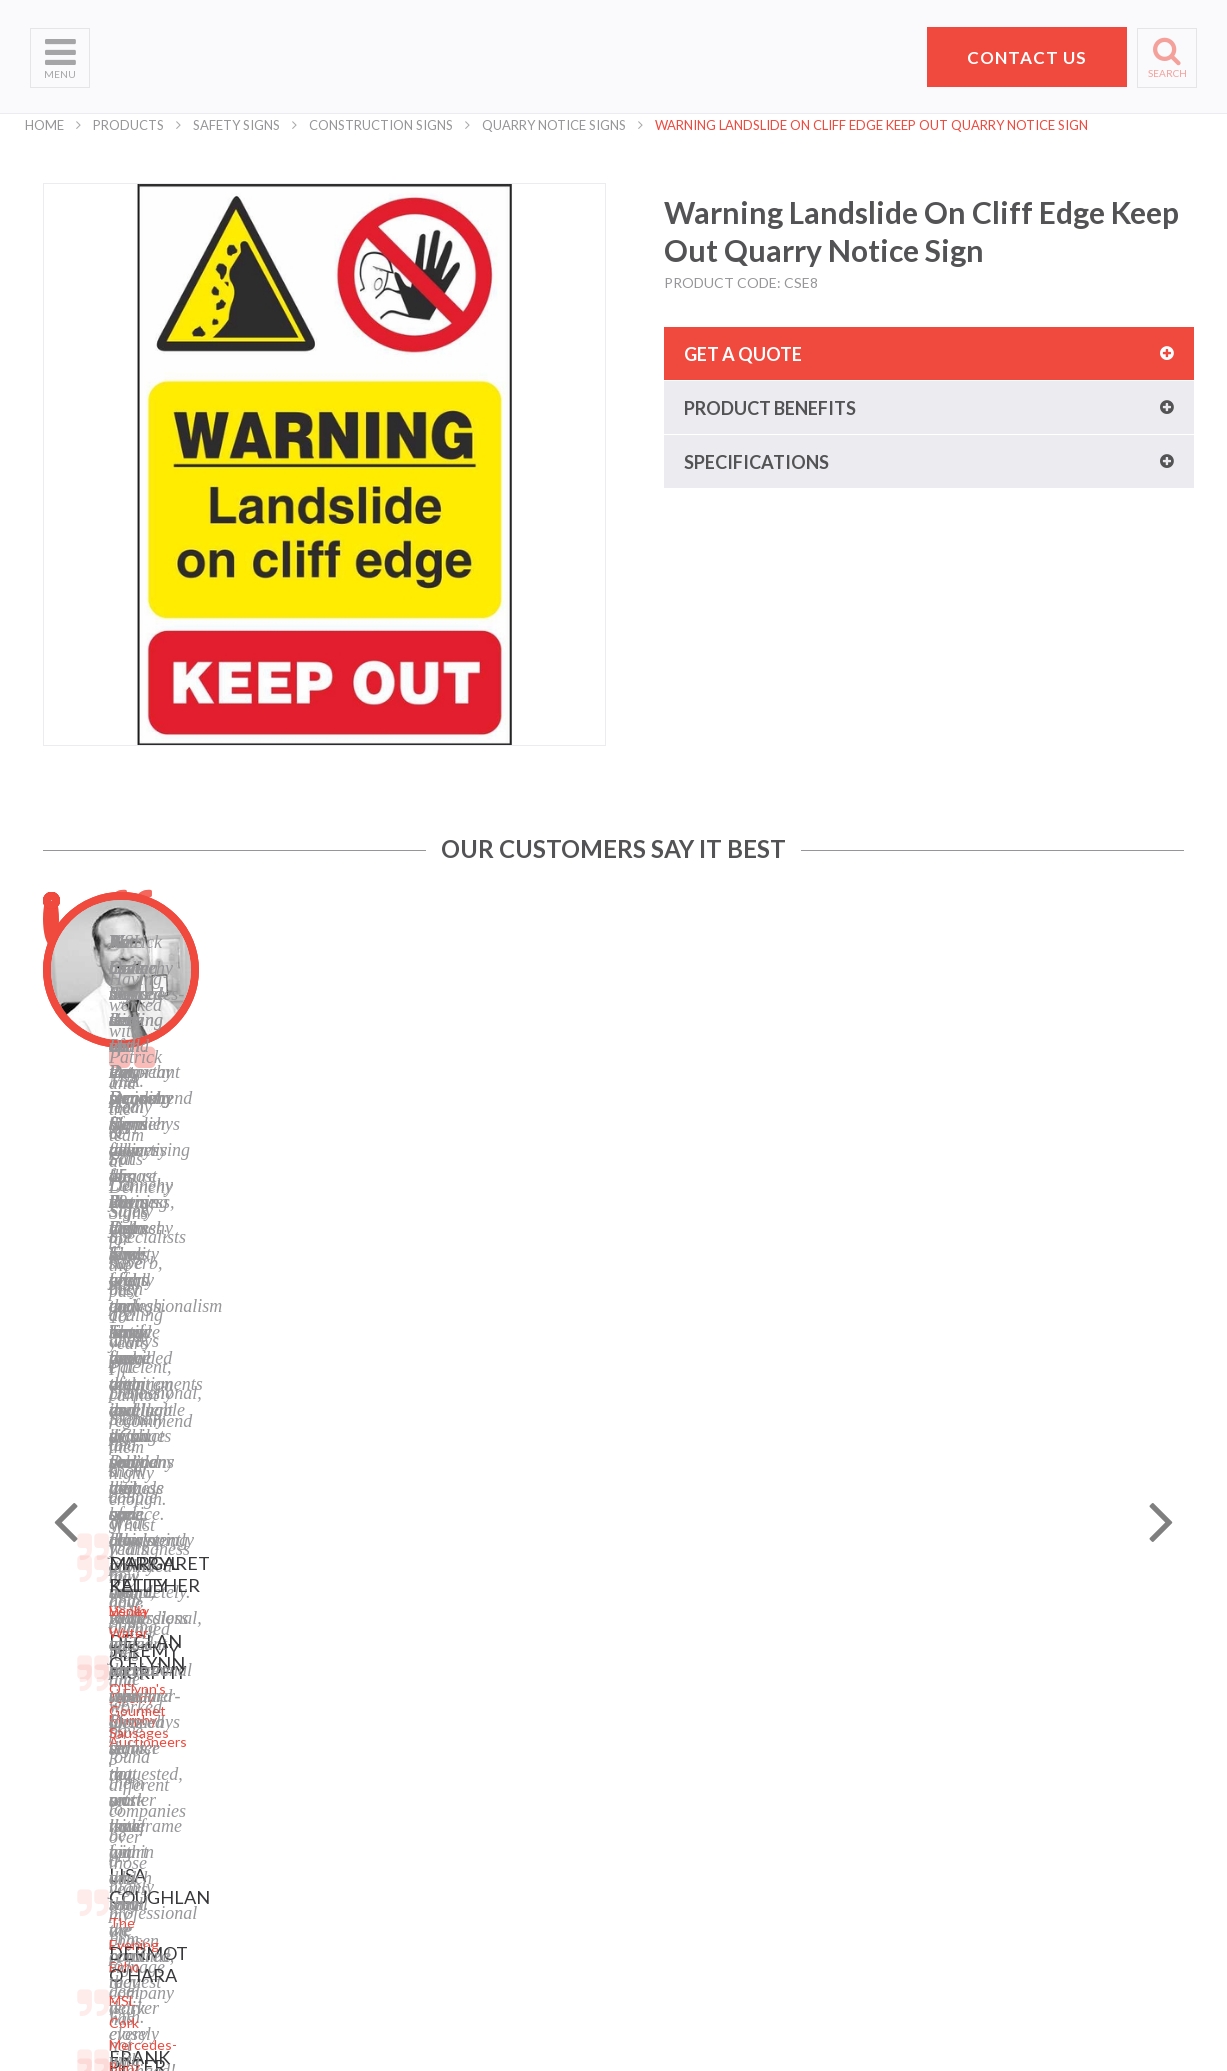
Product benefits (770, 408)
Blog (440, 1768)
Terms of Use (468, 1718)
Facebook (456, 1793)
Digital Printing (274, 1668)
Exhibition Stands (282, 1918)
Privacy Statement (484, 1693)
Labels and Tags (277, 1768)
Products (128, 125)
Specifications (756, 462)
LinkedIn (453, 1818)
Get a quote (743, 354)
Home (44, 125)
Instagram (458, 1843)
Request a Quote (84, 1818)
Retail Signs (264, 1943)
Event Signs (265, 1893)
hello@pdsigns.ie (1001, 1855)
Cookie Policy (468, 1743)
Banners (254, 1743)
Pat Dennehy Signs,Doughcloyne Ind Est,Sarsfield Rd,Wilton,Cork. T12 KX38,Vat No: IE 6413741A (1010, 1727)
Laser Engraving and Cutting (316, 1693)
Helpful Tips (68, 1768)
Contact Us (66, 1793)
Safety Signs (236, 125)
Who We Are (70, 1693)
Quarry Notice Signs (554, 125)
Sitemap (451, 1668)
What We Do (70, 1718)
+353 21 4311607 (1001, 1831)
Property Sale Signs (289, 1843)
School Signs (69, 1843)
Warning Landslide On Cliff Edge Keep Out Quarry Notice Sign (871, 125)
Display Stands (274, 1793)
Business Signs (275, 1718)
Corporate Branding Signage (316, 1868)
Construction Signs (381, 125)
